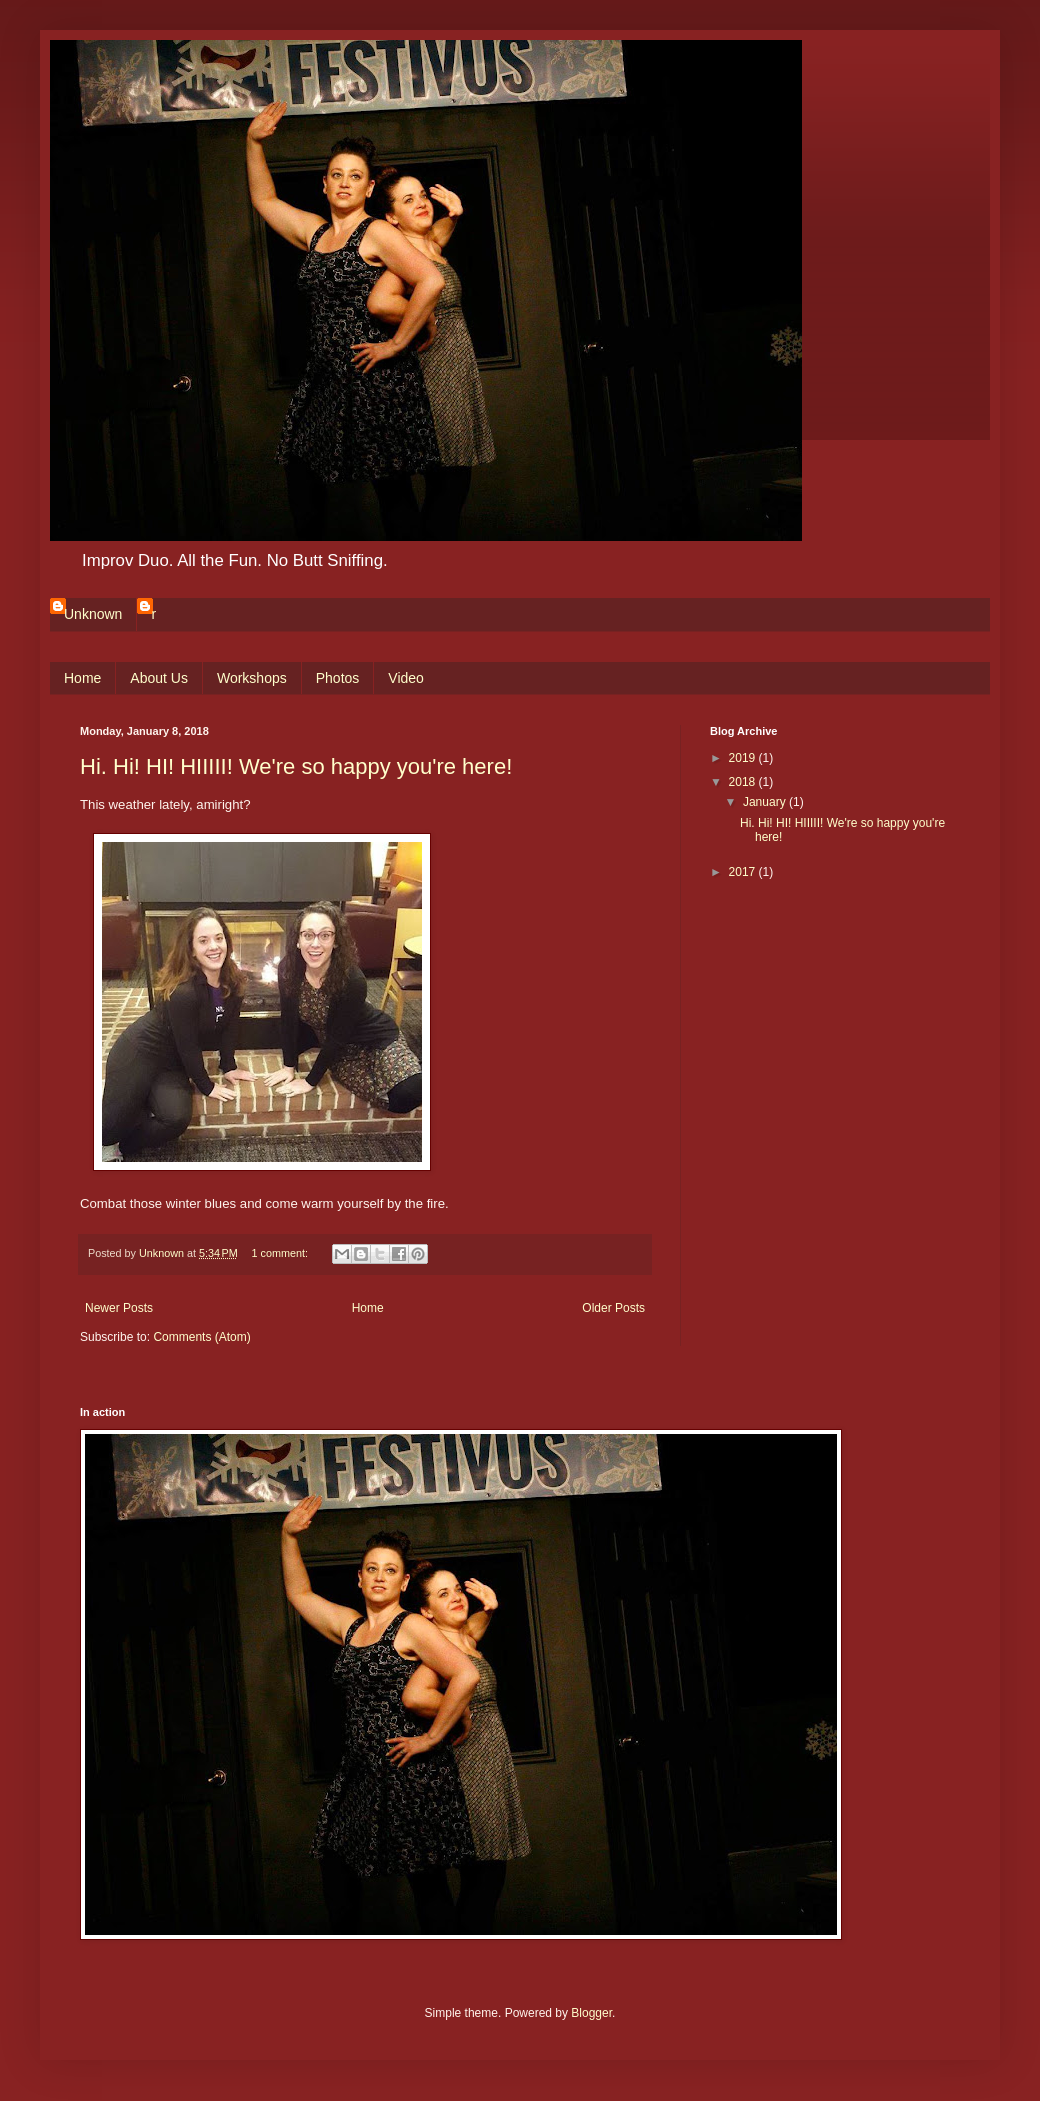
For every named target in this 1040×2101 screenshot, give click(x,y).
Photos (338, 678)
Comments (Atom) (201, 1337)
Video (406, 678)
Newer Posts (119, 1308)
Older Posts (613, 1308)
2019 (744, 758)
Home (82, 678)
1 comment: (281, 1253)
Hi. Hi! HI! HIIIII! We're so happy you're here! (296, 766)
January (766, 802)
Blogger (591, 2013)
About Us (159, 678)
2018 (744, 782)
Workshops (252, 678)
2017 (744, 872)
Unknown (93, 614)
